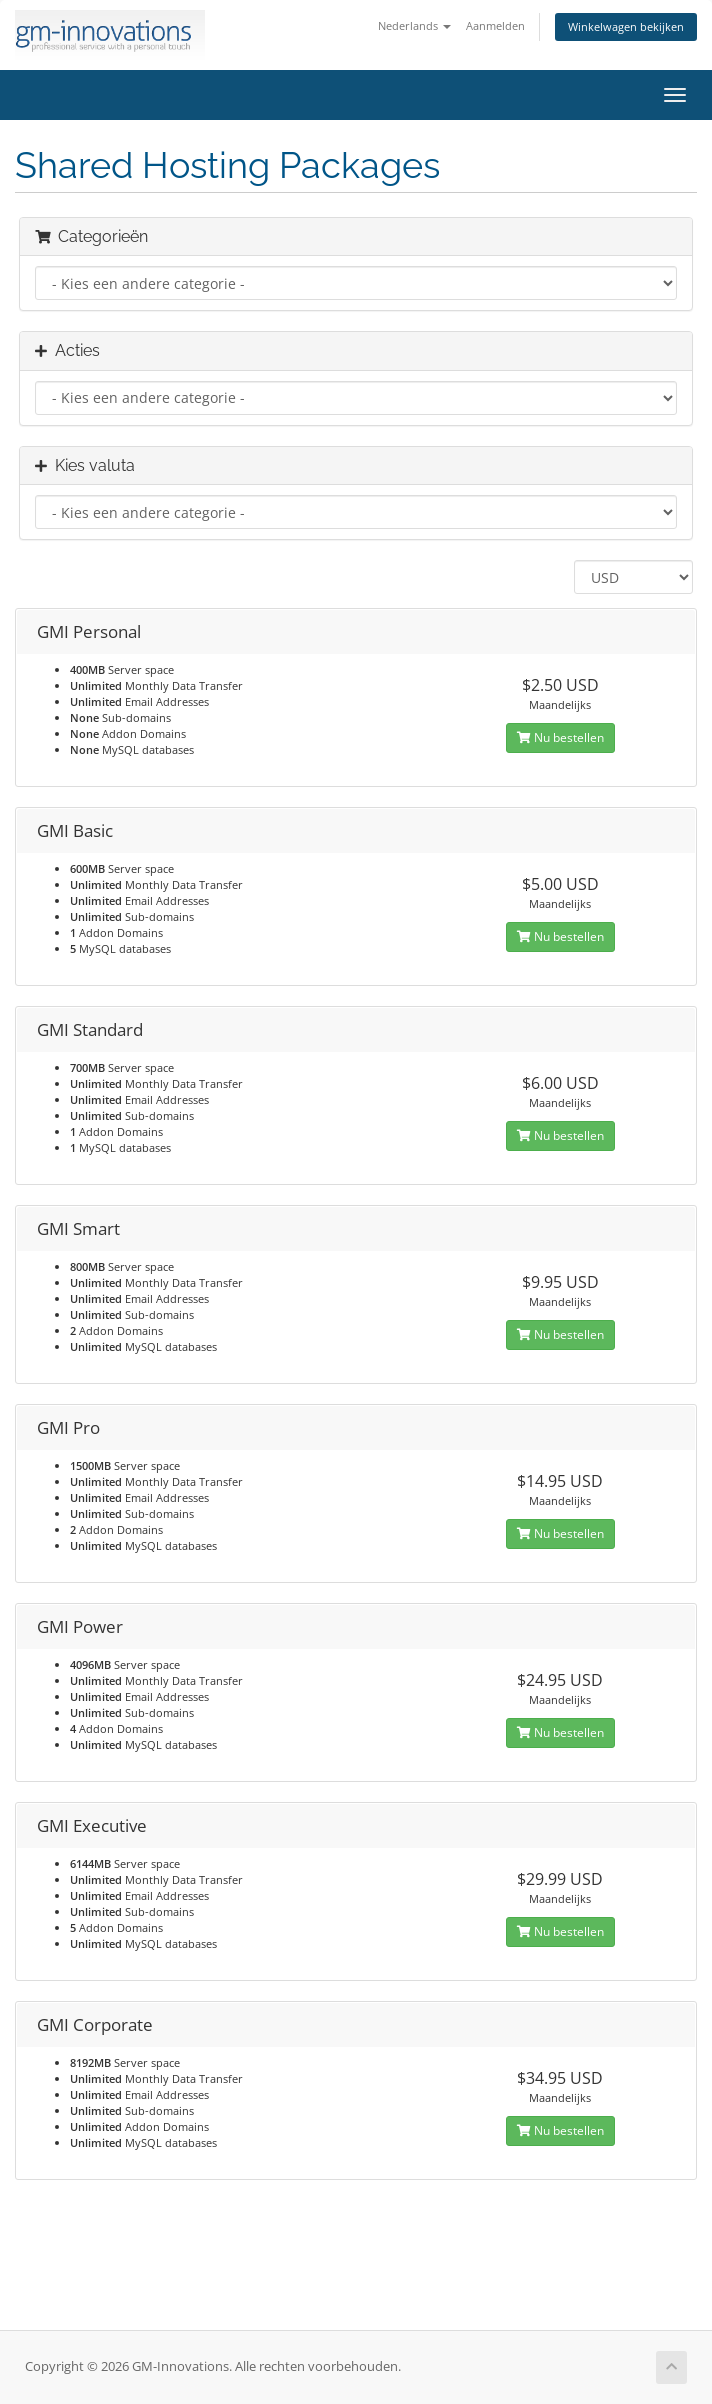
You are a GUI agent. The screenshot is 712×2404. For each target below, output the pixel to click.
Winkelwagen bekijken (626, 26)
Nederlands (414, 25)
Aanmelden (495, 25)
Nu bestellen (560, 737)
